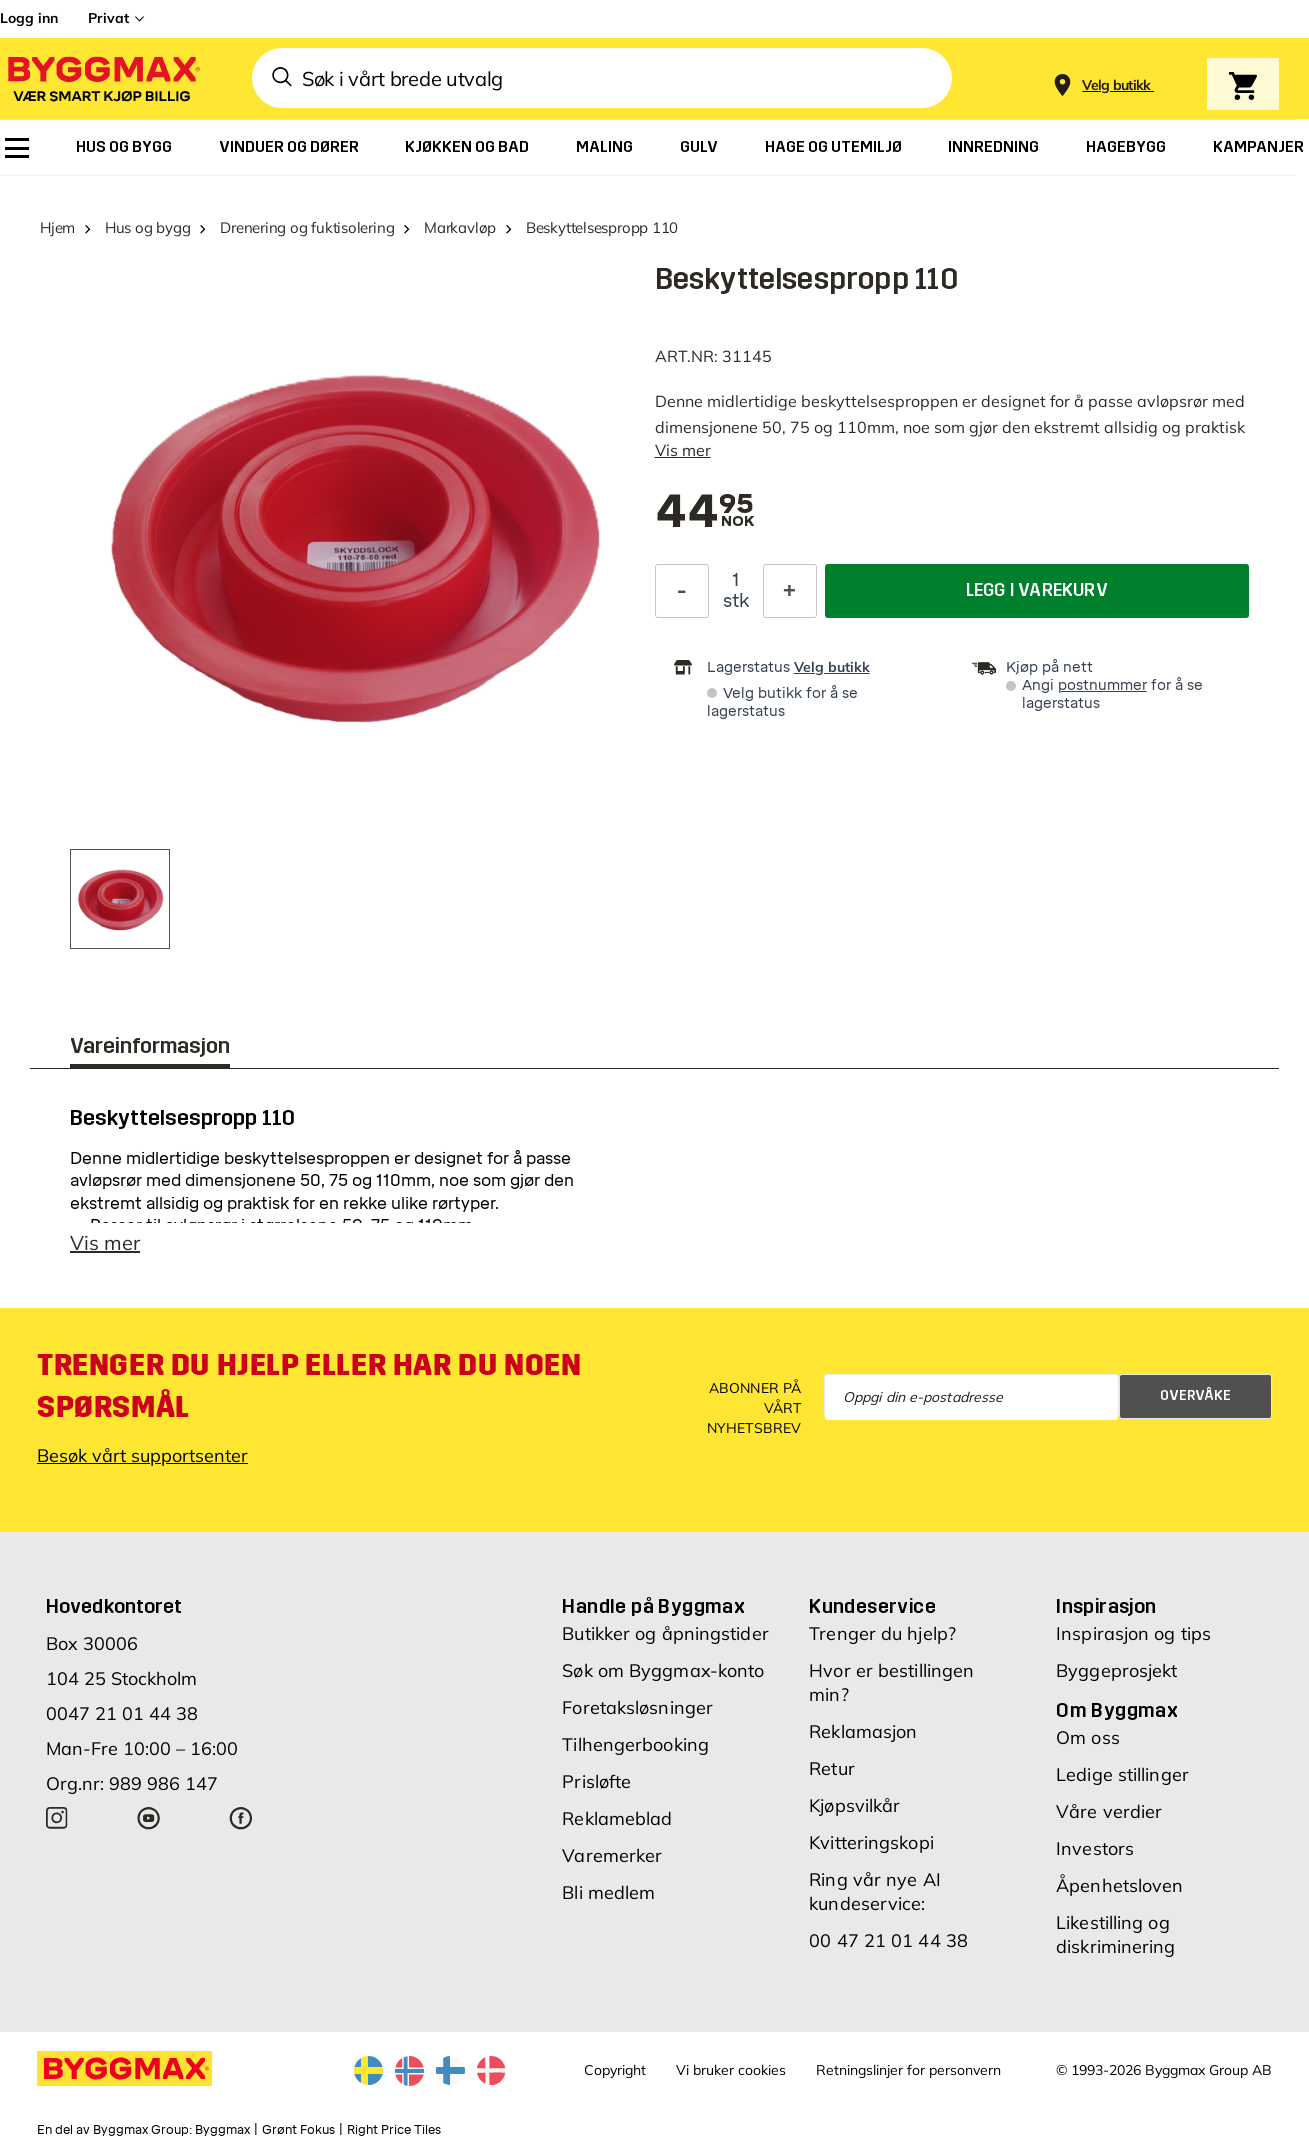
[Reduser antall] (682, 591)
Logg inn (29, 18)
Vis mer (683, 450)
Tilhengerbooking (635, 1744)
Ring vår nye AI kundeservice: (875, 1891)
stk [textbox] (736, 601)
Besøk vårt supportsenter (142, 1455)
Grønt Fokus (298, 2130)
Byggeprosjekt (1116, 1670)
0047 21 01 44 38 (122, 1713)
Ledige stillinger (1122, 1774)
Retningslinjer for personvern (908, 2070)
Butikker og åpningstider (665, 1633)
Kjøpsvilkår (854, 1805)
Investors (1095, 1848)
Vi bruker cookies (731, 2070)
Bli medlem (608, 1892)
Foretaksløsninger (637, 1707)
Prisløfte (596, 1781)
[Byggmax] (102, 78)
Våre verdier (1109, 1811)
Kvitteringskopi (871, 1842)
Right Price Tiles (394, 2130)
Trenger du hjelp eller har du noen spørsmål (309, 1386)
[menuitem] (17, 148)
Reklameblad (617, 1818)
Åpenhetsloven (1119, 1885)
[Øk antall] (790, 591)
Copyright (615, 2070)
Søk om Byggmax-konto (663, 1670)
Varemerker (612, 1855)
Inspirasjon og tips (1133, 1633)
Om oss (1088, 1737)
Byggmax (222, 2130)
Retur (832, 1768)
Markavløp (460, 227)
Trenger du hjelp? (882, 1633)
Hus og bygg (148, 227)
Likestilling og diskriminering (1115, 1934)
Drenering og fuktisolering (307, 227)
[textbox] (705, 513)
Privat (108, 18)
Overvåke (1195, 1395)
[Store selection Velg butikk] (1116, 85)
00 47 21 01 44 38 (888, 1940)
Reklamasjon (863, 1731)
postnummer (1102, 685)
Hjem (57, 227)
